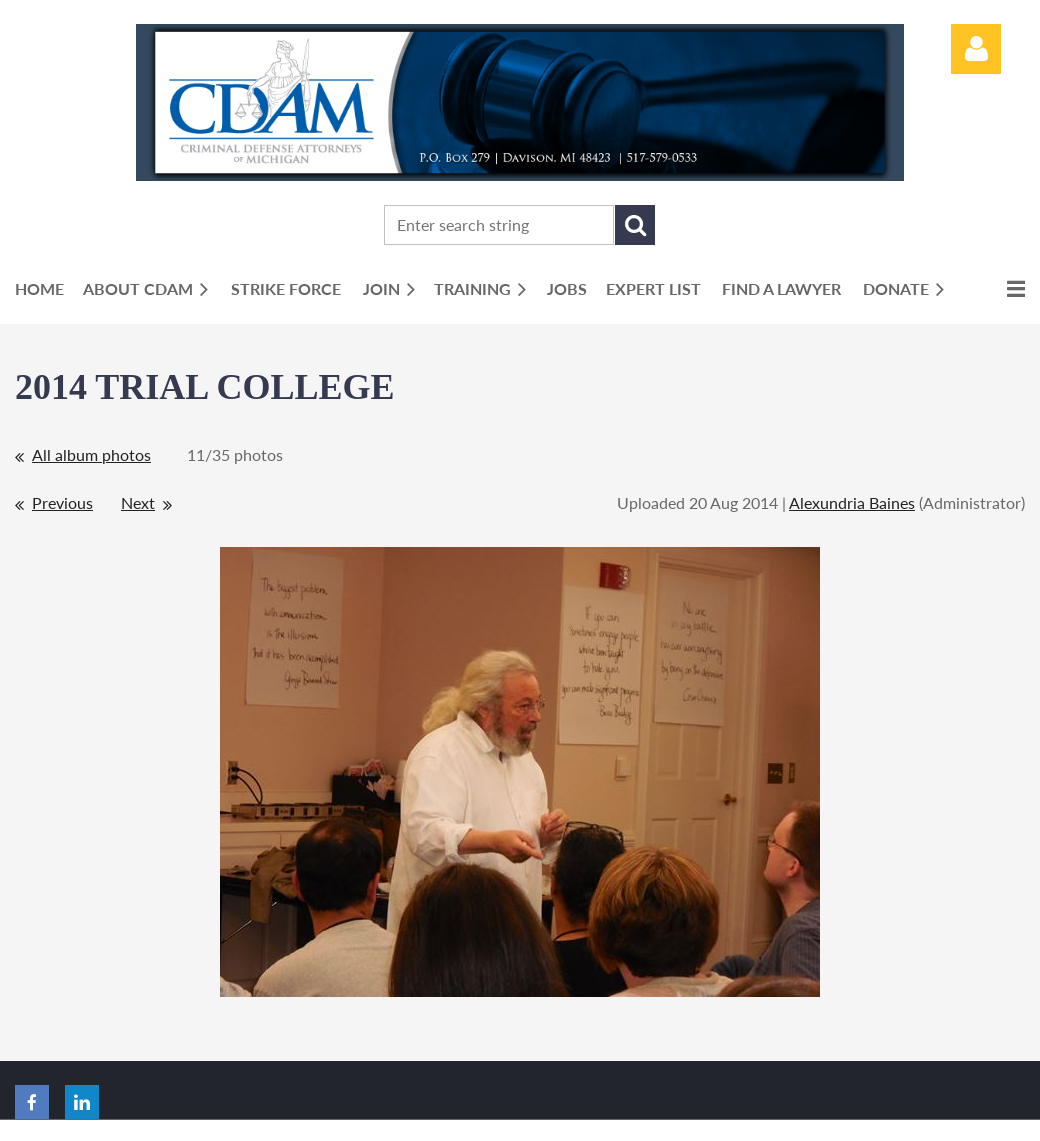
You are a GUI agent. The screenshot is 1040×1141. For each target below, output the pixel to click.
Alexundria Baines (852, 502)
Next (138, 502)
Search (635, 225)
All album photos (91, 454)
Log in (976, 49)
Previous (62, 502)
